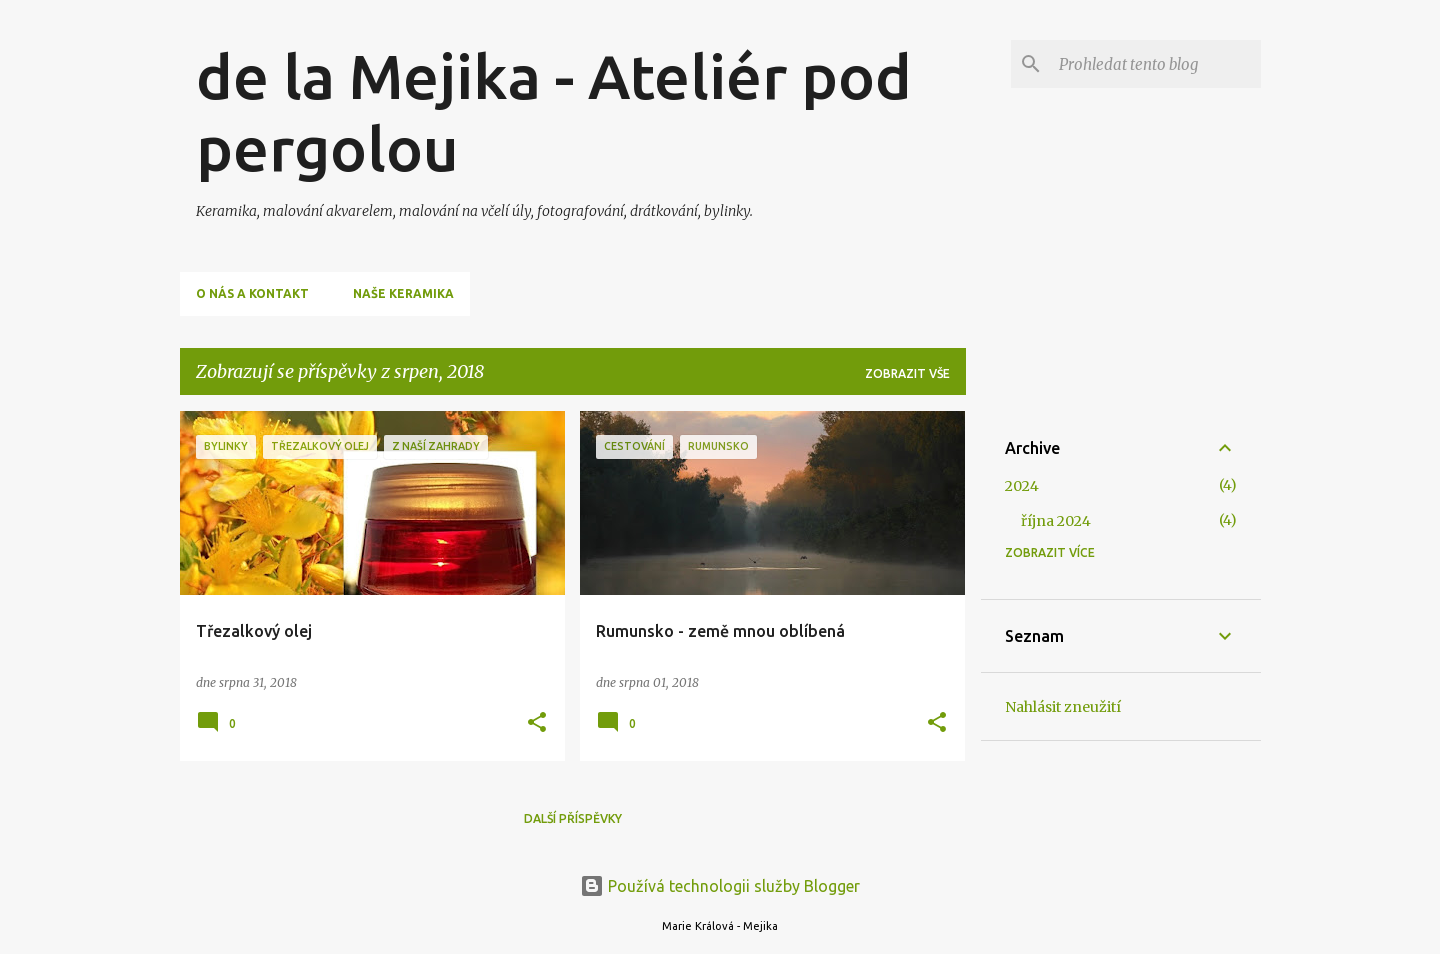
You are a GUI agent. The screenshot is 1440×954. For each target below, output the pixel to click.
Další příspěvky (573, 818)
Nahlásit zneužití (1063, 707)
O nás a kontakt (252, 293)
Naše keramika (403, 293)
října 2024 (1056, 521)
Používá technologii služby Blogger (720, 886)
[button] (537, 723)
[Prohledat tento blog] (1156, 64)
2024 (1022, 486)
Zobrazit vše (907, 373)
